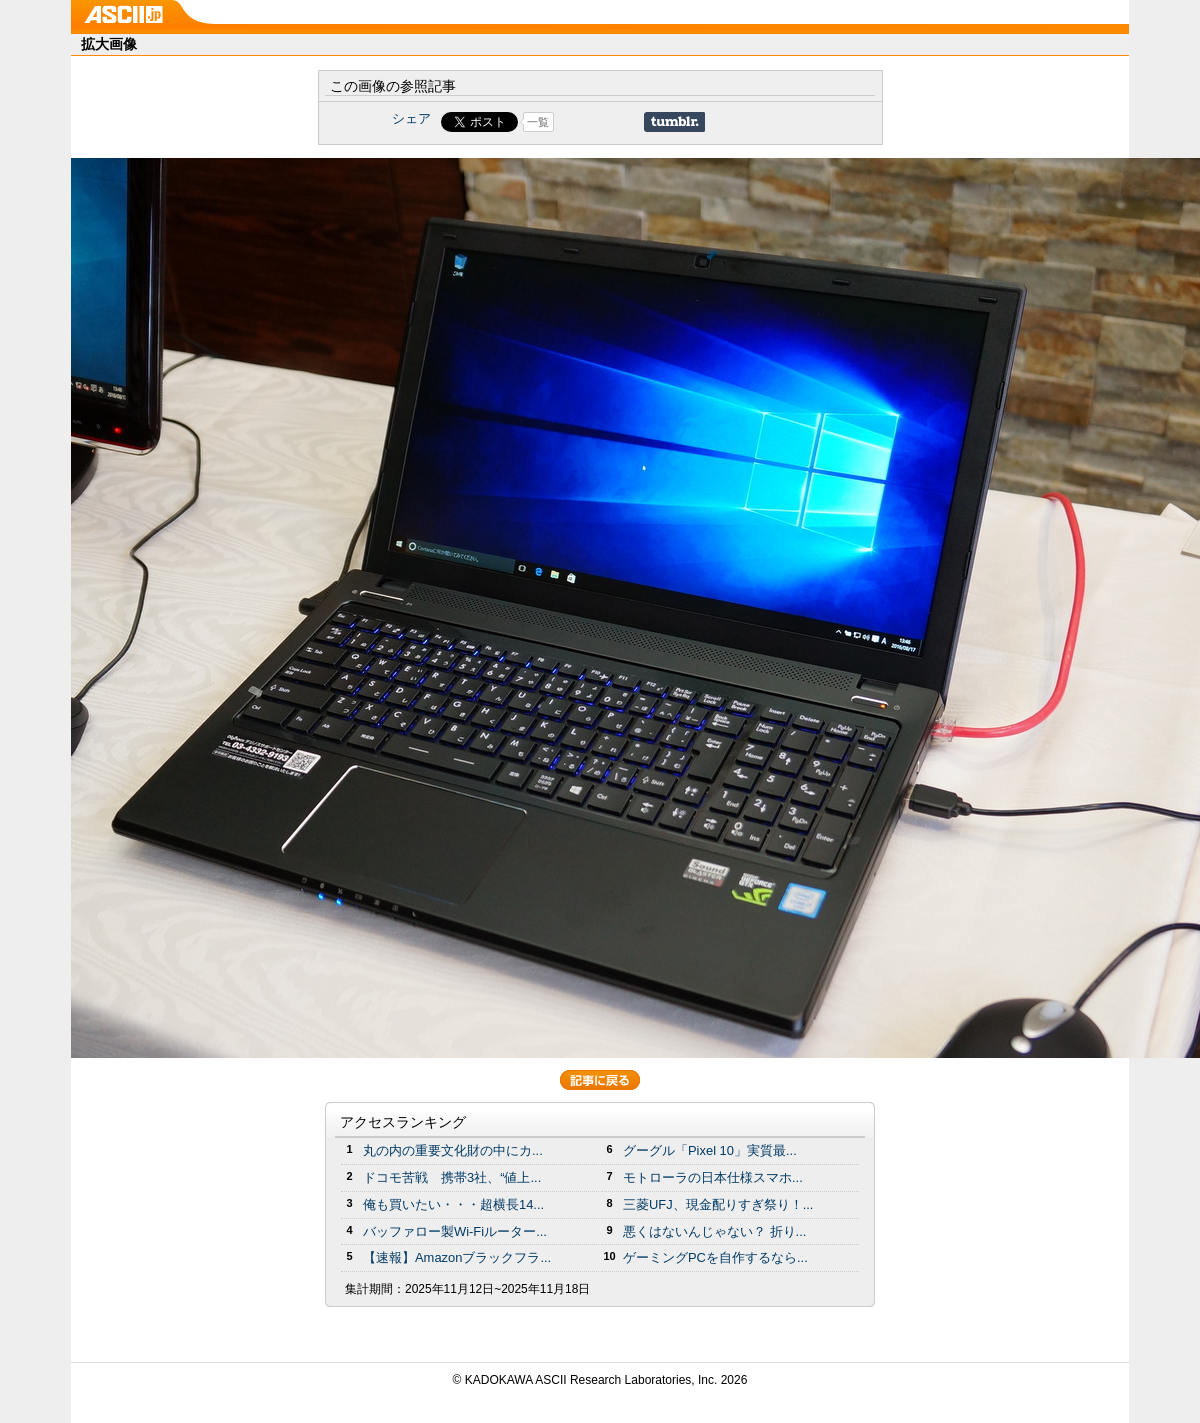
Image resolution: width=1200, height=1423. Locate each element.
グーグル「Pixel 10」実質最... (710, 1150)
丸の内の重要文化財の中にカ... (453, 1150)
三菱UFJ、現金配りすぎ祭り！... (718, 1204)
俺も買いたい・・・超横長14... (453, 1204)
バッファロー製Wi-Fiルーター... (455, 1231)
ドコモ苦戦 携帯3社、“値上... (452, 1177)
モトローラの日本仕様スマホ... (713, 1177)
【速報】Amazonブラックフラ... (457, 1257)
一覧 (538, 122)
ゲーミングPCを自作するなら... (715, 1257)
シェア (411, 118)
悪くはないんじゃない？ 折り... (714, 1231)
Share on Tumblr (674, 122)
